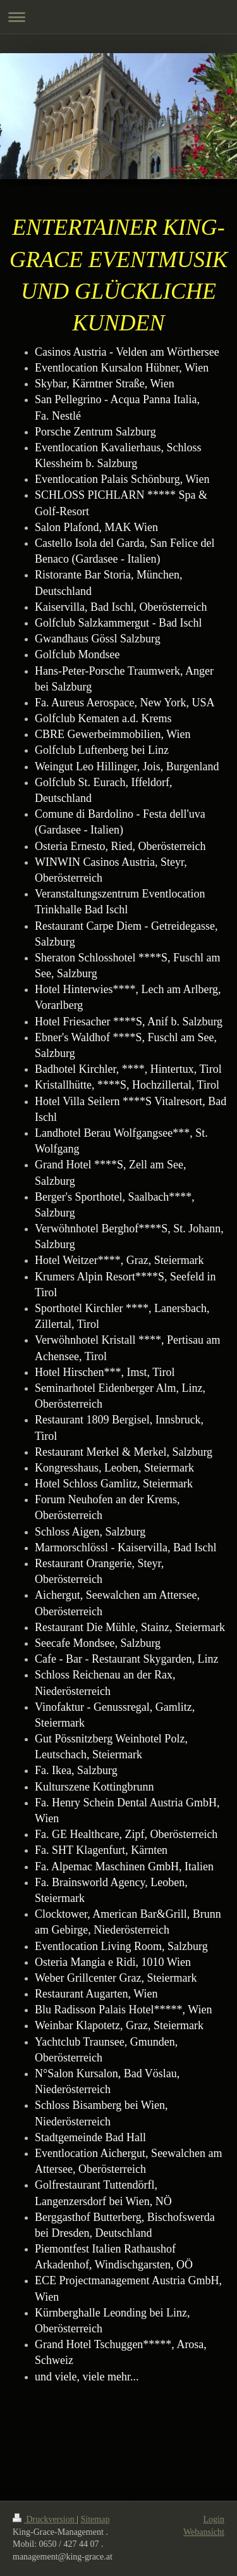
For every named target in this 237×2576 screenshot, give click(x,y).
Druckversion (44, 2519)
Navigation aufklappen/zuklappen (118, 16)
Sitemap (95, 2519)
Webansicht (203, 2532)
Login (214, 2519)
